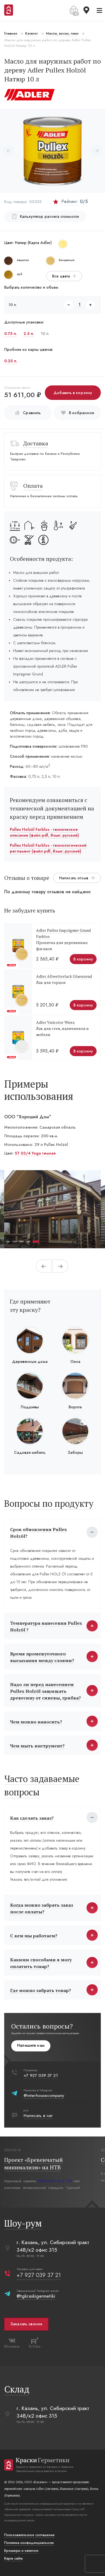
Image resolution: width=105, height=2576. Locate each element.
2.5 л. (29, 333)
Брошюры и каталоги (21, 2550)
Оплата (33, 485)
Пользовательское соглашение (29, 2535)
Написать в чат (38, 2116)
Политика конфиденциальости (29, 2542)
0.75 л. (10, 333)
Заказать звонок (26, 2324)
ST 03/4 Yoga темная (35, 1153)
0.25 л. (10, 361)
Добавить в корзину (72, 392)
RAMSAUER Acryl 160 (55, 2181)
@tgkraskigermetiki (36, 2296)
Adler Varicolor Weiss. (55, 1022)
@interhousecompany (44, 2095)
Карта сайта (13, 2558)
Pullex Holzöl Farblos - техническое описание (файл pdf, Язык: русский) (44, 832)
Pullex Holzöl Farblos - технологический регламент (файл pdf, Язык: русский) (48, 848)
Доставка (35, 443)
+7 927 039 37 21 (41, 2075)
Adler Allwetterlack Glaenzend (64, 976)
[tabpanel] (52, 1209)
